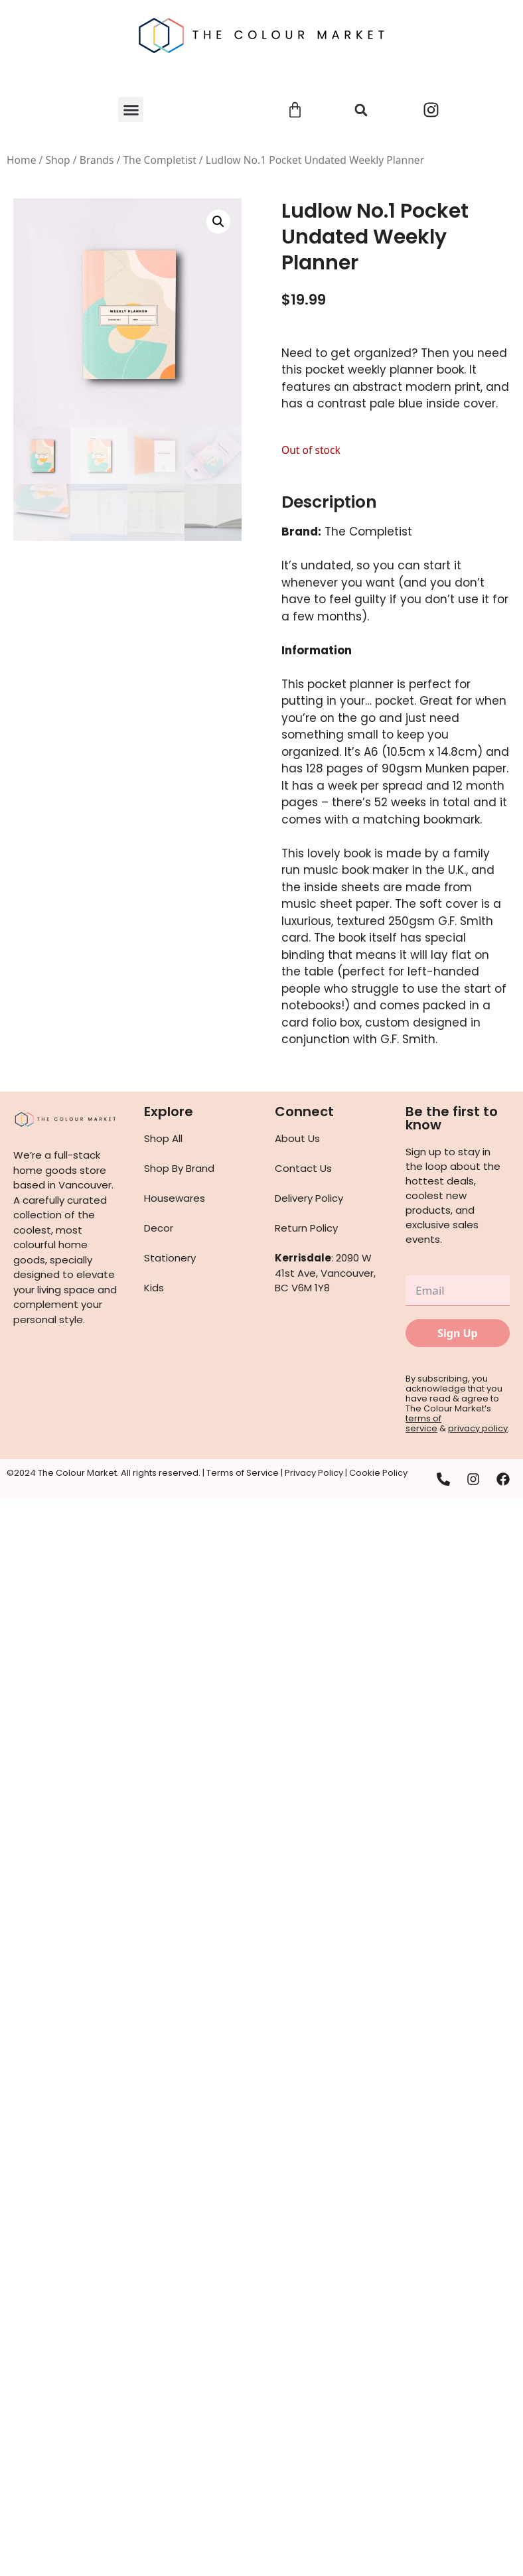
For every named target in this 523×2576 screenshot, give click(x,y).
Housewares (174, 1198)
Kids (154, 1288)
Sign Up (457, 1333)
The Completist (159, 160)
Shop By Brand (179, 1168)
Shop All (163, 1138)
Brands (97, 160)
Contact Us (303, 1168)
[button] (130, 109)
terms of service (423, 1423)
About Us (297, 1138)
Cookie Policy (378, 1473)
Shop (57, 160)
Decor (158, 1228)
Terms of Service (242, 1473)
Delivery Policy (309, 1198)
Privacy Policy (314, 1473)
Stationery (170, 1258)
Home (21, 160)
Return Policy (306, 1228)
